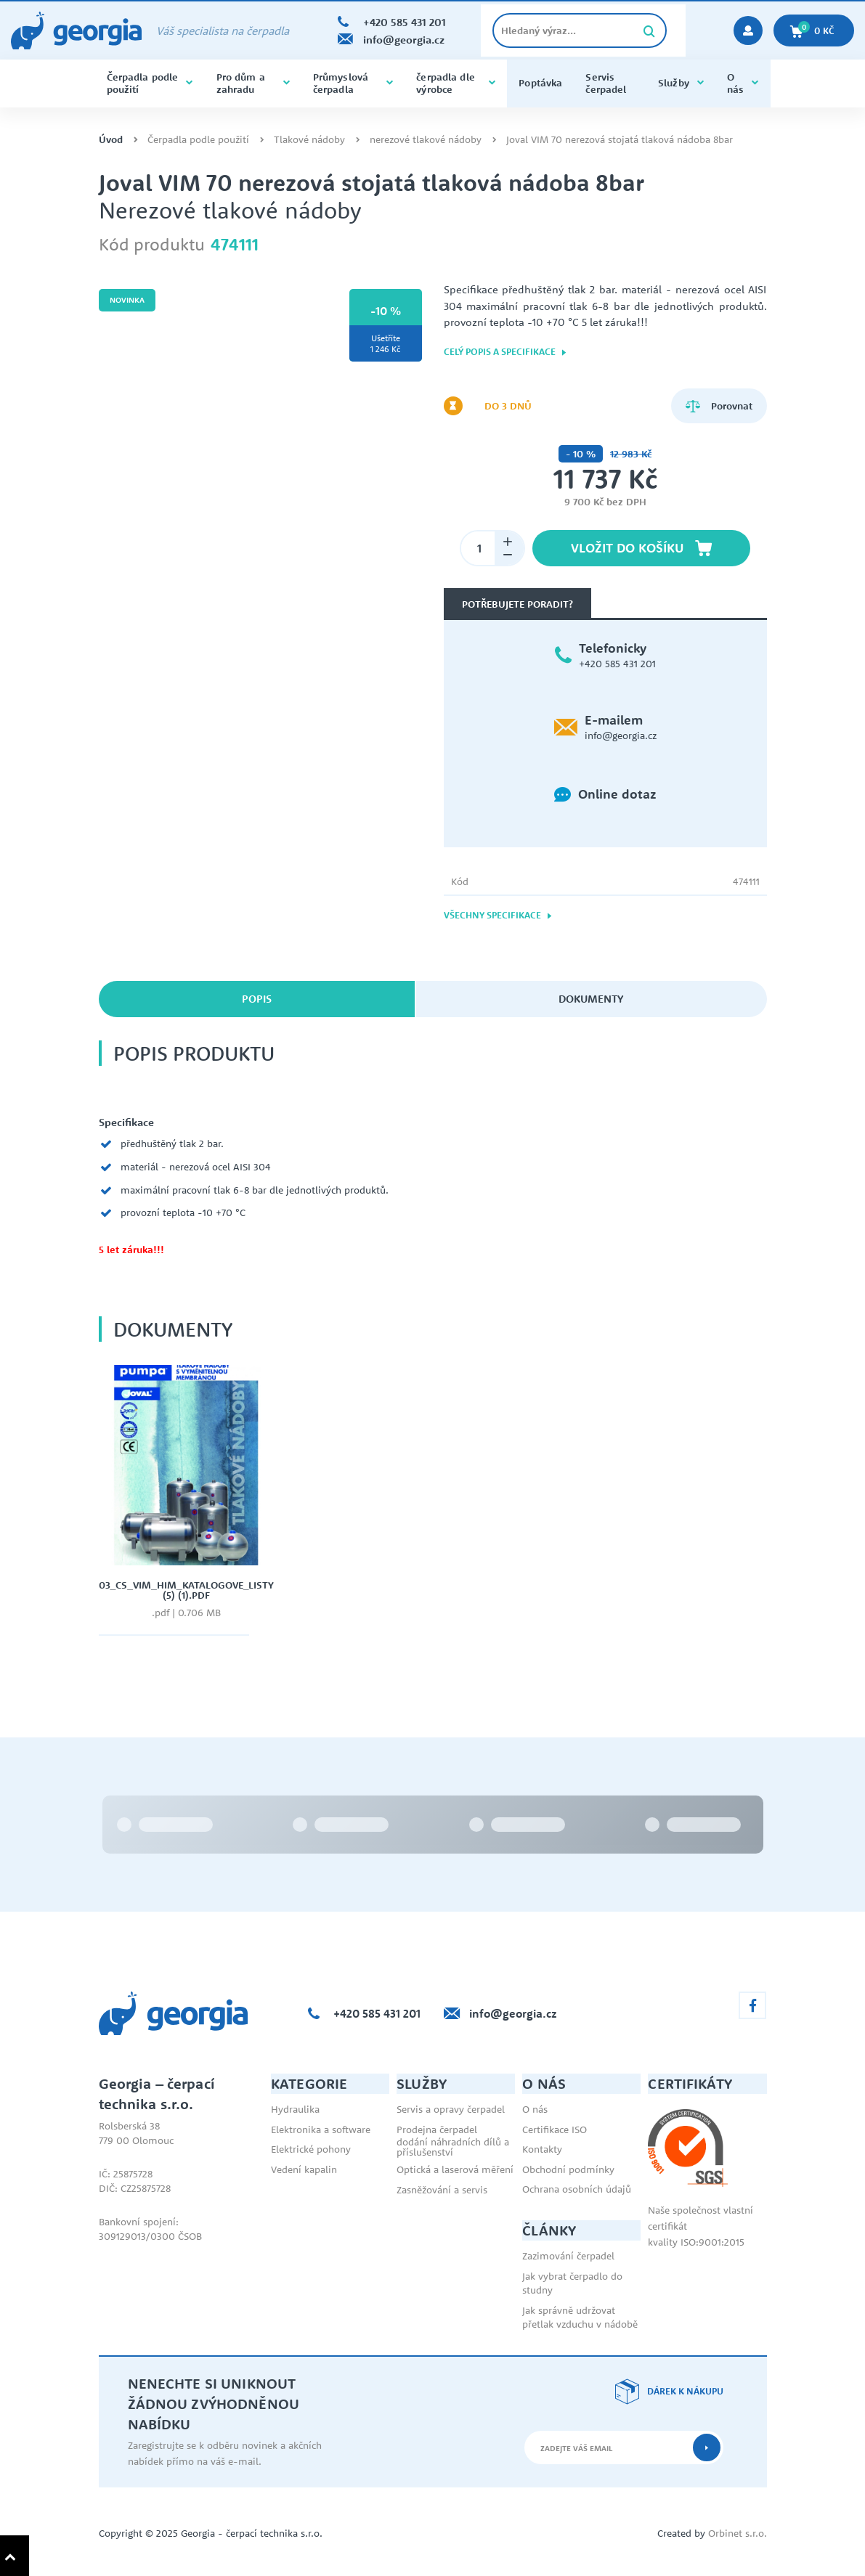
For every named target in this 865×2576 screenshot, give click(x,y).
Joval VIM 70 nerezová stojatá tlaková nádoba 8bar (619, 140)
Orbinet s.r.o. (737, 2533)
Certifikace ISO (554, 2129)
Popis (257, 999)
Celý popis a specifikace (505, 351)
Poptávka (540, 82)
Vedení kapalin (304, 2169)
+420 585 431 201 (617, 663)
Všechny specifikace (498, 915)
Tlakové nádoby (309, 140)
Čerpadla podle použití (150, 83)
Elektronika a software (320, 2129)
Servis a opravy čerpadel (451, 2109)
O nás (743, 83)
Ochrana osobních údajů (576, 2189)
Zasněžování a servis (442, 2189)
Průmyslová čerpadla (353, 83)
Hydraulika (295, 2109)
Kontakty (542, 2149)
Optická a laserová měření (455, 2169)
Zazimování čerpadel (568, 2255)
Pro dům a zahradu (253, 83)
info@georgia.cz (621, 735)
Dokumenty (591, 999)
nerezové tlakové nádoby (426, 140)
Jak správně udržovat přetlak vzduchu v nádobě (580, 2317)
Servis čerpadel (605, 83)
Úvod (111, 140)
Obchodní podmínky (568, 2169)
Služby (681, 82)
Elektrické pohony (311, 2149)
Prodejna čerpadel (437, 2129)
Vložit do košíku (641, 548)
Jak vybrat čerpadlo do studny (572, 2283)
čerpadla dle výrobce (455, 83)
